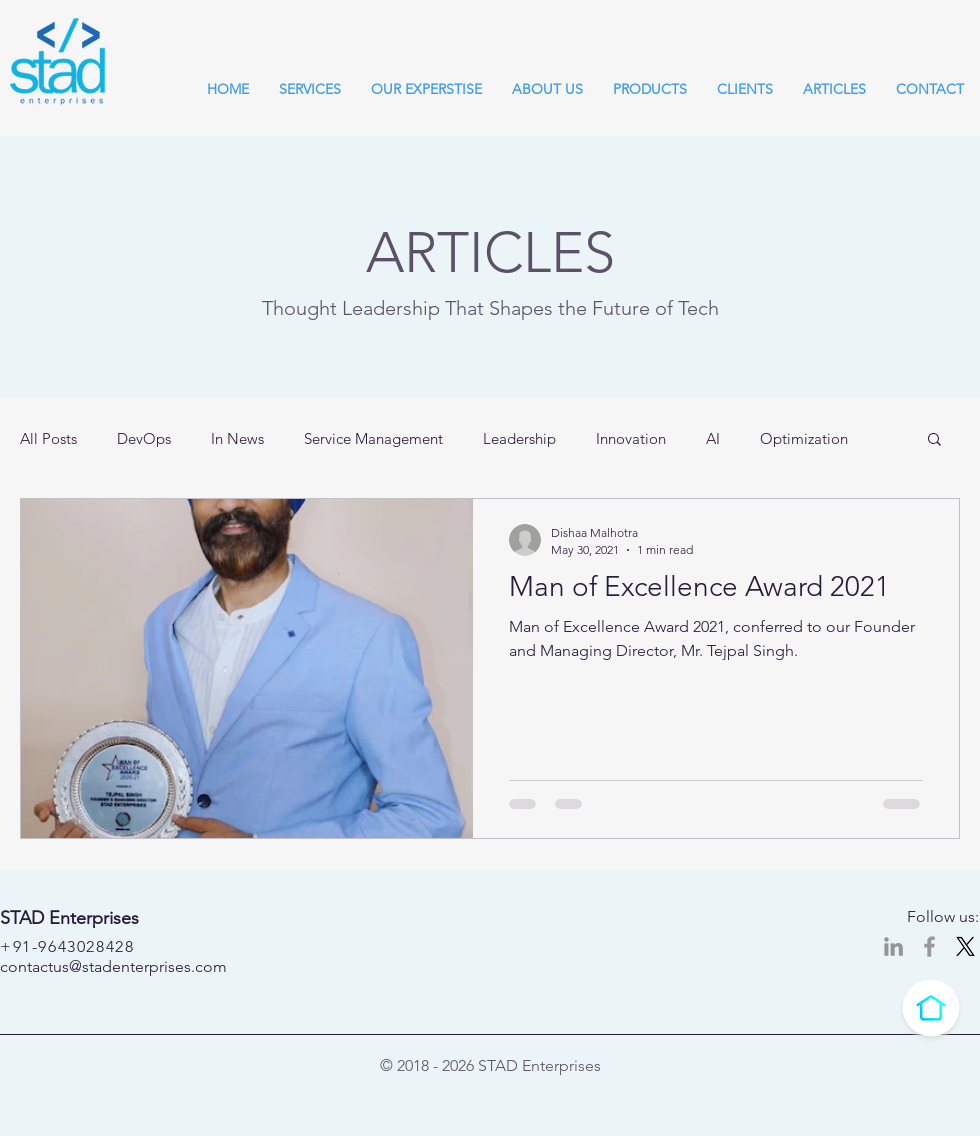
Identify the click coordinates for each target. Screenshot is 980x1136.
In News (237, 438)
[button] (934, 440)
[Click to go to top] (931, 1008)
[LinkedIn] (893, 946)
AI (713, 438)
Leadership (519, 438)
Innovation (631, 438)
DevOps (144, 438)
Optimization (804, 438)
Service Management (373, 438)
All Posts (48, 438)
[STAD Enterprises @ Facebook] (929, 946)
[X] (965, 946)
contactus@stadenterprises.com (113, 966)
